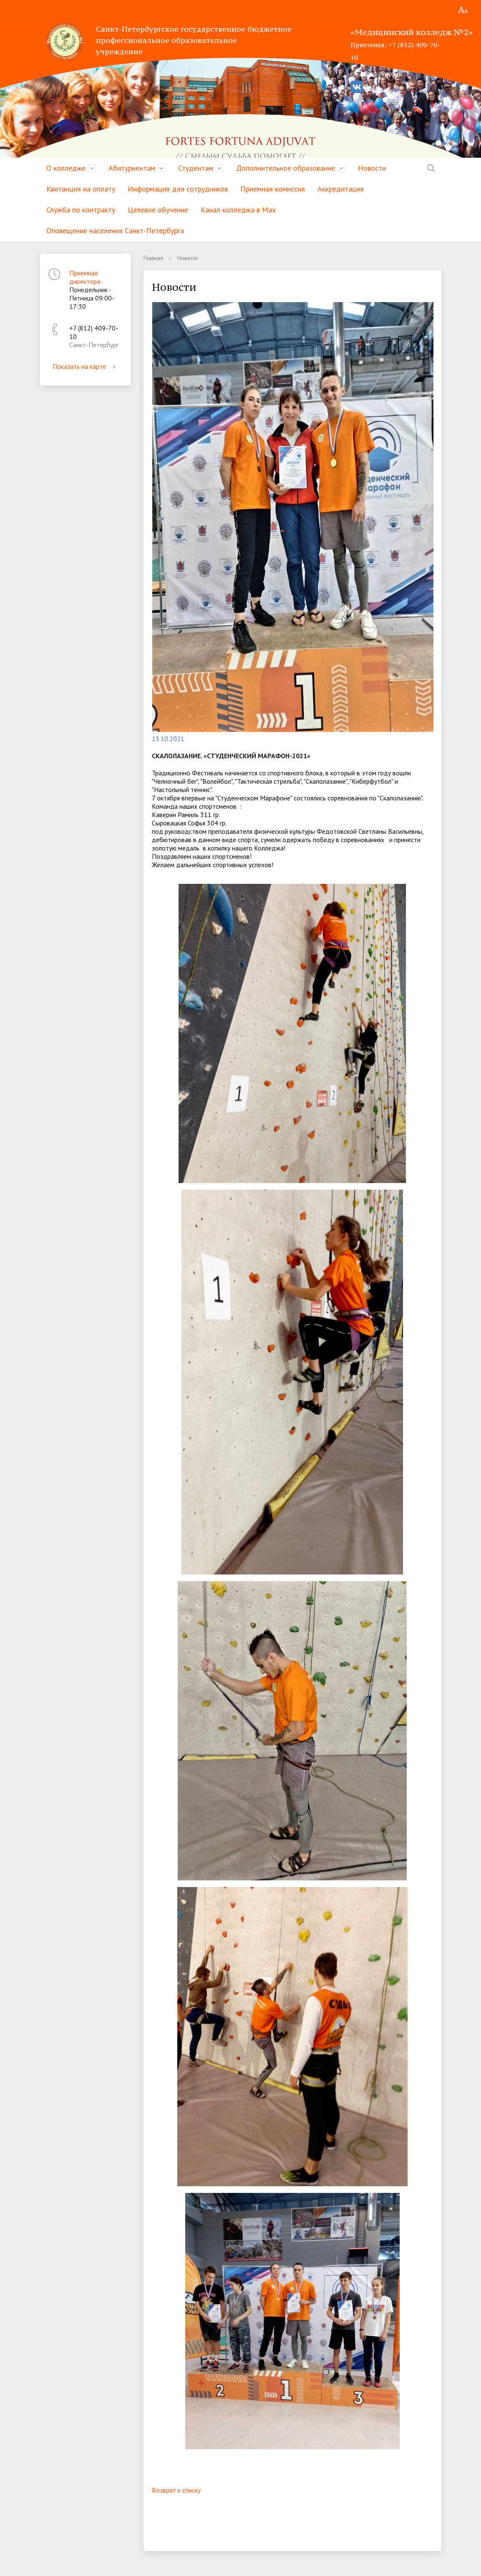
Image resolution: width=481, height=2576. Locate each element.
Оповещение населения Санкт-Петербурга (115, 230)
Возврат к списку (176, 2490)
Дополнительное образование (285, 168)
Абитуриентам (131, 168)
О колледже (66, 168)
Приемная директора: (85, 277)
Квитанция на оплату (80, 189)
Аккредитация (340, 189)
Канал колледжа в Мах (238, 209)
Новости (372, 168)
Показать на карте (85, 366)
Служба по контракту (80, 209)
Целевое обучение (158, 209)
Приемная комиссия (272, 189)
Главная (153, 258)
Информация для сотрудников (178, 189)
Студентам (195, 168)
